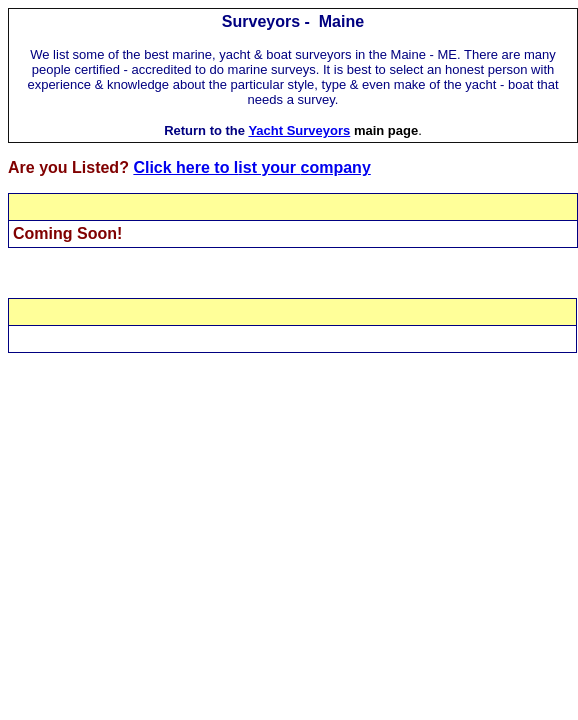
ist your (269, 167)
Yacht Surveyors (299, 130)
